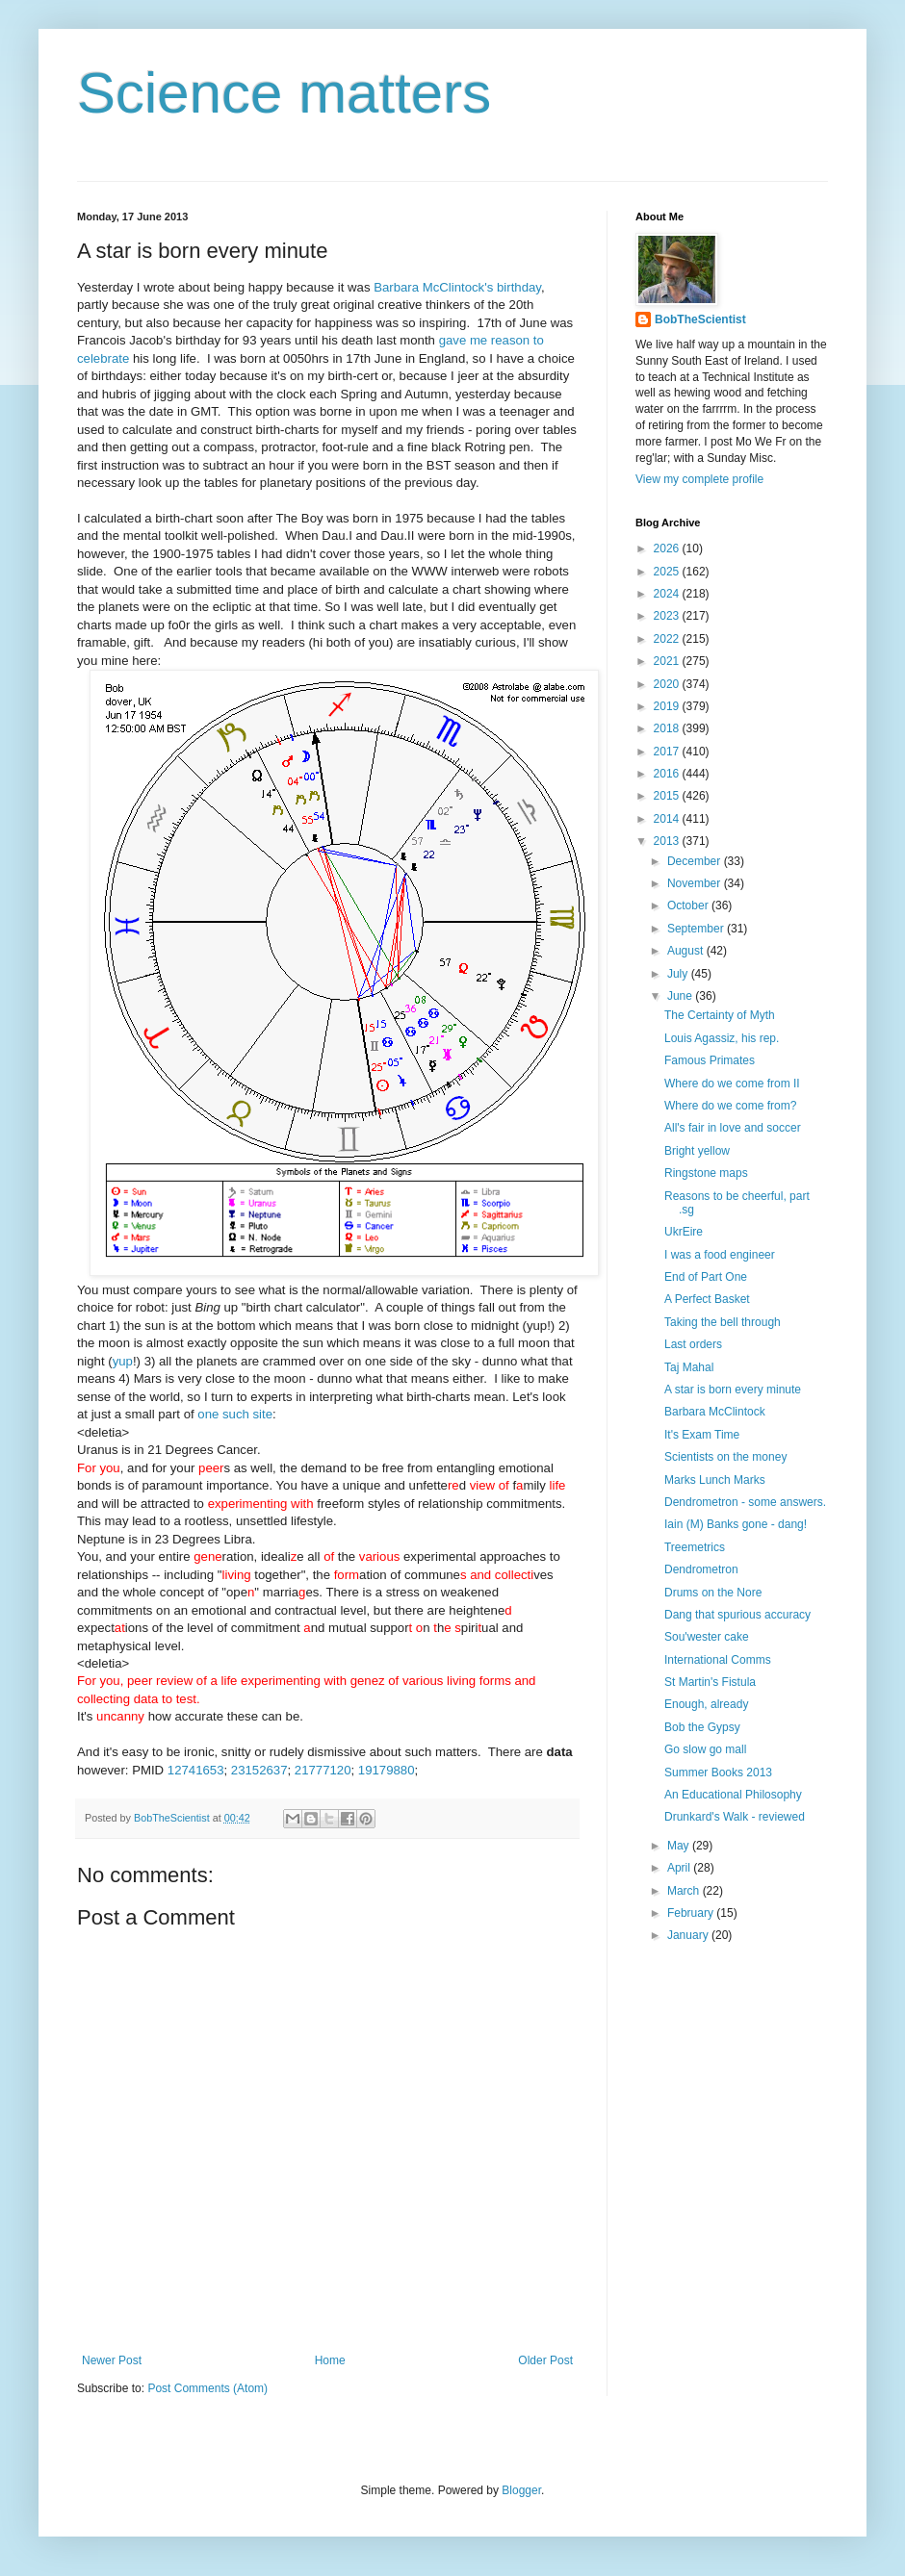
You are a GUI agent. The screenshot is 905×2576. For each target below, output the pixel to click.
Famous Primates (709, 1060)
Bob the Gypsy (702, 1727)
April (680, 1868)
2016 (668, 773)
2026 (668, 548)
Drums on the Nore (713, 1592)
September (697, 928)
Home (330, 2360)
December (695, 861)
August (687, 950)
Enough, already (706, 1704)
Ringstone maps (706, 1173)
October (689, 905)
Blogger (521, 2490)
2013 (668, 841)
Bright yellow (697, 1151)
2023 (668, 616)
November (695, 883)
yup (123, 1361)
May (679, 1845)
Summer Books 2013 (718, 1772)
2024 (668, 593)
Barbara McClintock (714, 1411)
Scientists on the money (725, 1457)
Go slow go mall (705, 1749)
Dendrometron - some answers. (745, 1502)
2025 (668, 571)
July (679, 974)
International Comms (717, 1660)
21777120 (323, 1770)
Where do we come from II (732, 1083)
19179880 (386, 1770)
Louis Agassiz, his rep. (721, 1038)
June (681, 996)
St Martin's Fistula (710, 1682)
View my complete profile (699, 479)
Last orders (693, 1344)
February (691, 1913)
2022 (668, 639)
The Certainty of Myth (719, 1015)
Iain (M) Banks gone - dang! (735, 1524)
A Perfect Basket (707, 1299)
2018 (668, 728)
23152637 (259, 1770)
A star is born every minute (732, 1389)
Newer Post (112, 2360)
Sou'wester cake (706, 1637)
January (689, 1935)
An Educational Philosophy (733, 1794)
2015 (668, 796)
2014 (668, 819)
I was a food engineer (719, 1255)
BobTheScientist (700, 319)
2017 (668, 751)
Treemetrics (694, 1547)
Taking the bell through (722, 1322)
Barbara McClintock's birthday (457, 287)
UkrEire (683, 1231)
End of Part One (705, 1277)
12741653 (196, 1770)
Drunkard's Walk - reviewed (734, 1817)
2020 (668, 684)
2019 (668, 706)
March (685, 1891)
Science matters (284, 93)
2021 (668, 661)
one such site (234, 1414)
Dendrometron (701, 1569)
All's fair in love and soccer (732, 1128)
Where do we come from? (730, 1105)
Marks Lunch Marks (714, 1480)
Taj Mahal (688, 1367)
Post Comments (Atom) (207, 2388)
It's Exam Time (701, 1434)
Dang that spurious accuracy (737, 1614)
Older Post (545, 2360)
